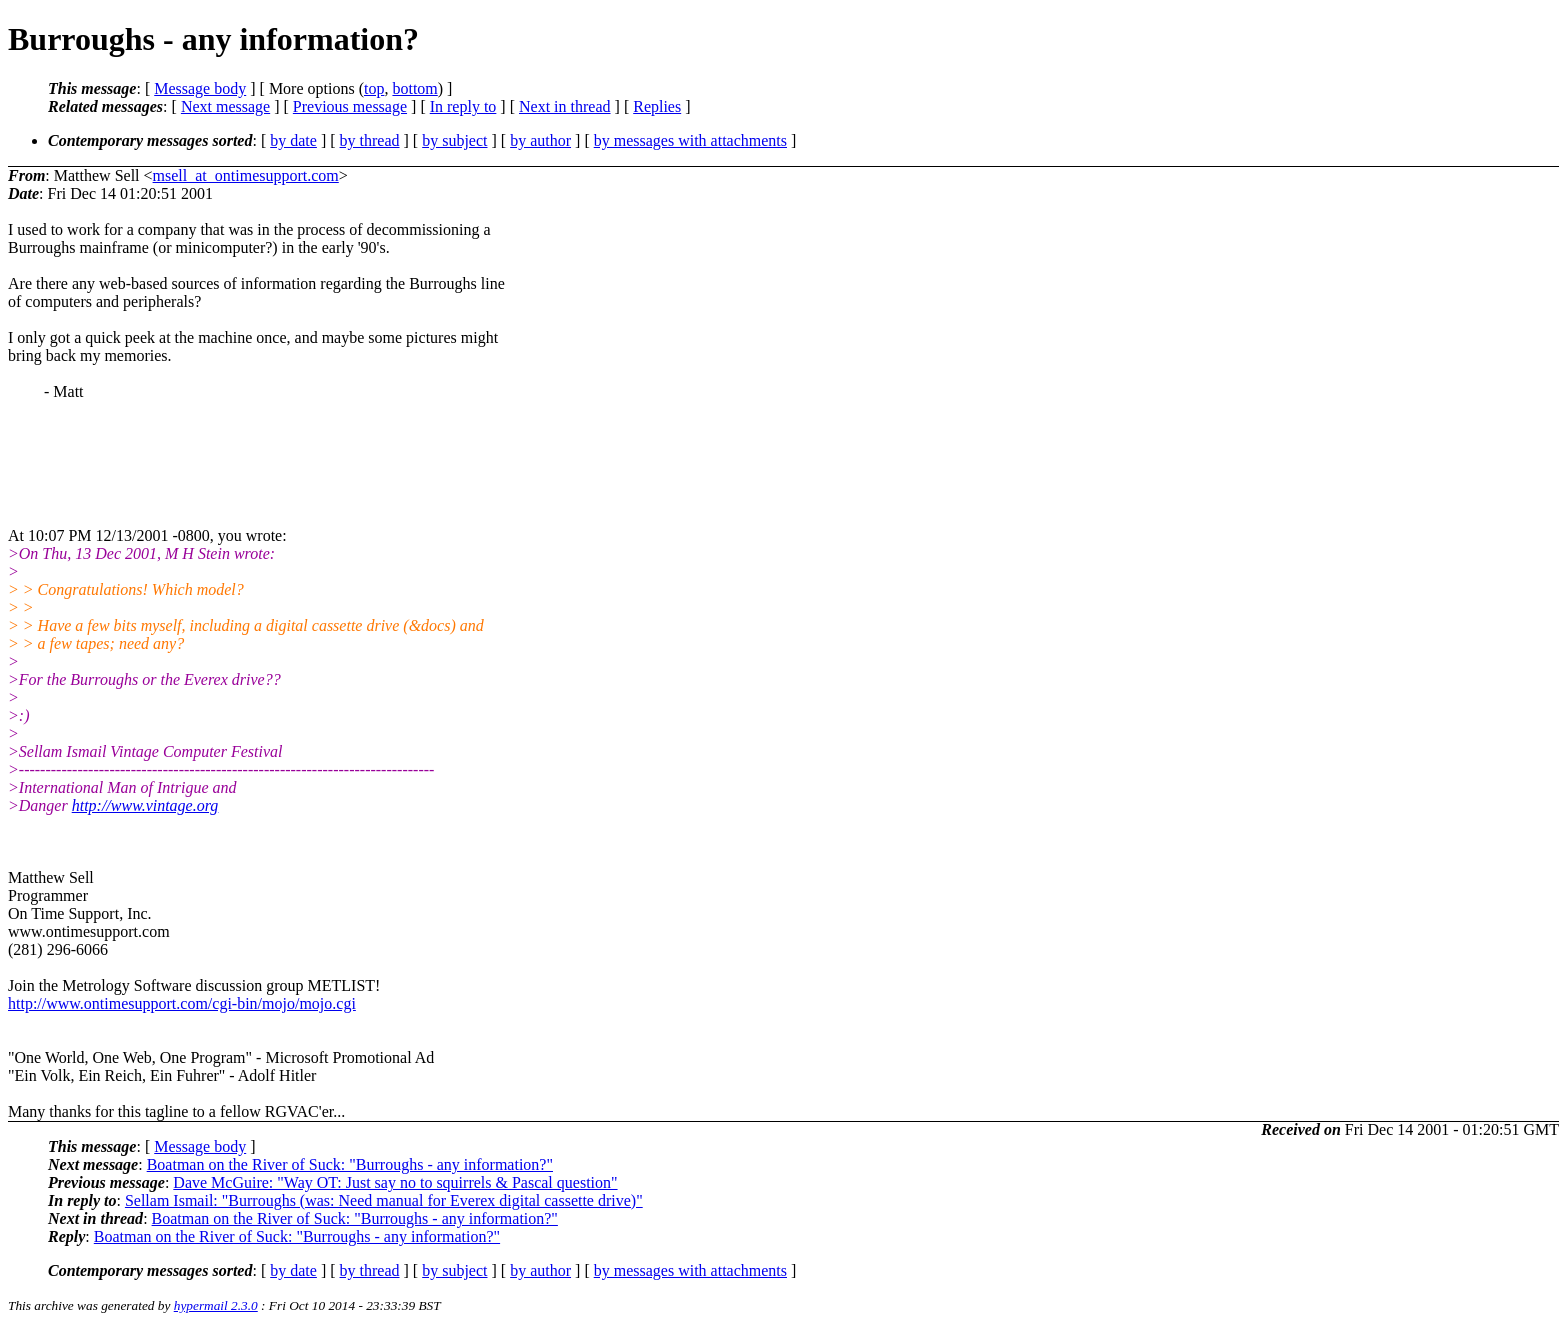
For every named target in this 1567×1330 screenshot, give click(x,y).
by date (293, 140)
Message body (200, 88)
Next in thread (565, 106)
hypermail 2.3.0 (216, 1305)
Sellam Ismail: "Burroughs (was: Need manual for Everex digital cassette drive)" (384, 1200)
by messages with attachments (690, 140)
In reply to (463, 106)
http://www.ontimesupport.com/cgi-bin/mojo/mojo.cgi (182, 1003)
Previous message (350, 106)
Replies (657, 106)
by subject (454, 140)
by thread (370, 140)
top (374, 88)
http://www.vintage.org (145, 805)
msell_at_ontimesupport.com (246, 175)
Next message (225, 106)
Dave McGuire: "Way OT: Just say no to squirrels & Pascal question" (395, 1182)
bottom (414, 88)
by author (540, 140)
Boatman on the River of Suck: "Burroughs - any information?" (350, 1164)
